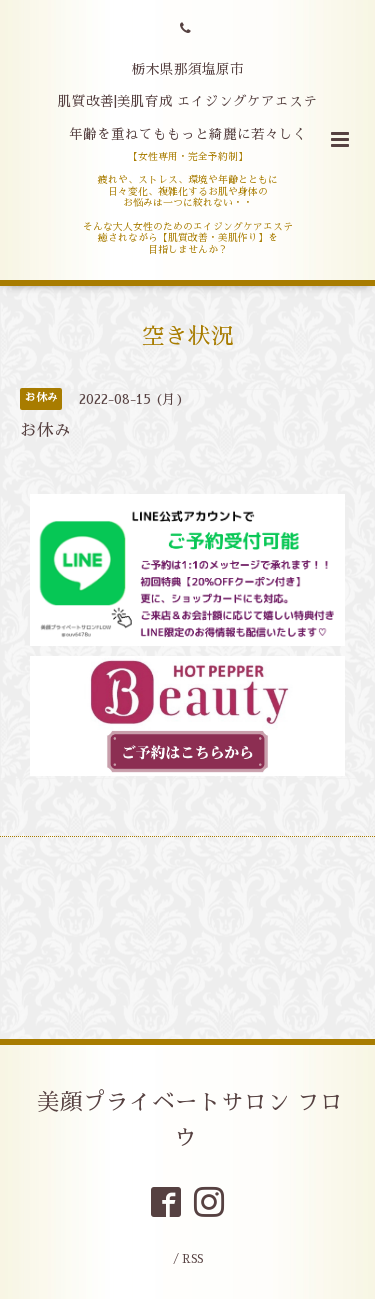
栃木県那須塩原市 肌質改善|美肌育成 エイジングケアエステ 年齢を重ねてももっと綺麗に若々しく (187, 102)
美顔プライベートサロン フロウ (190, 1120)
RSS (192, 1259)
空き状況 (188, 336)
